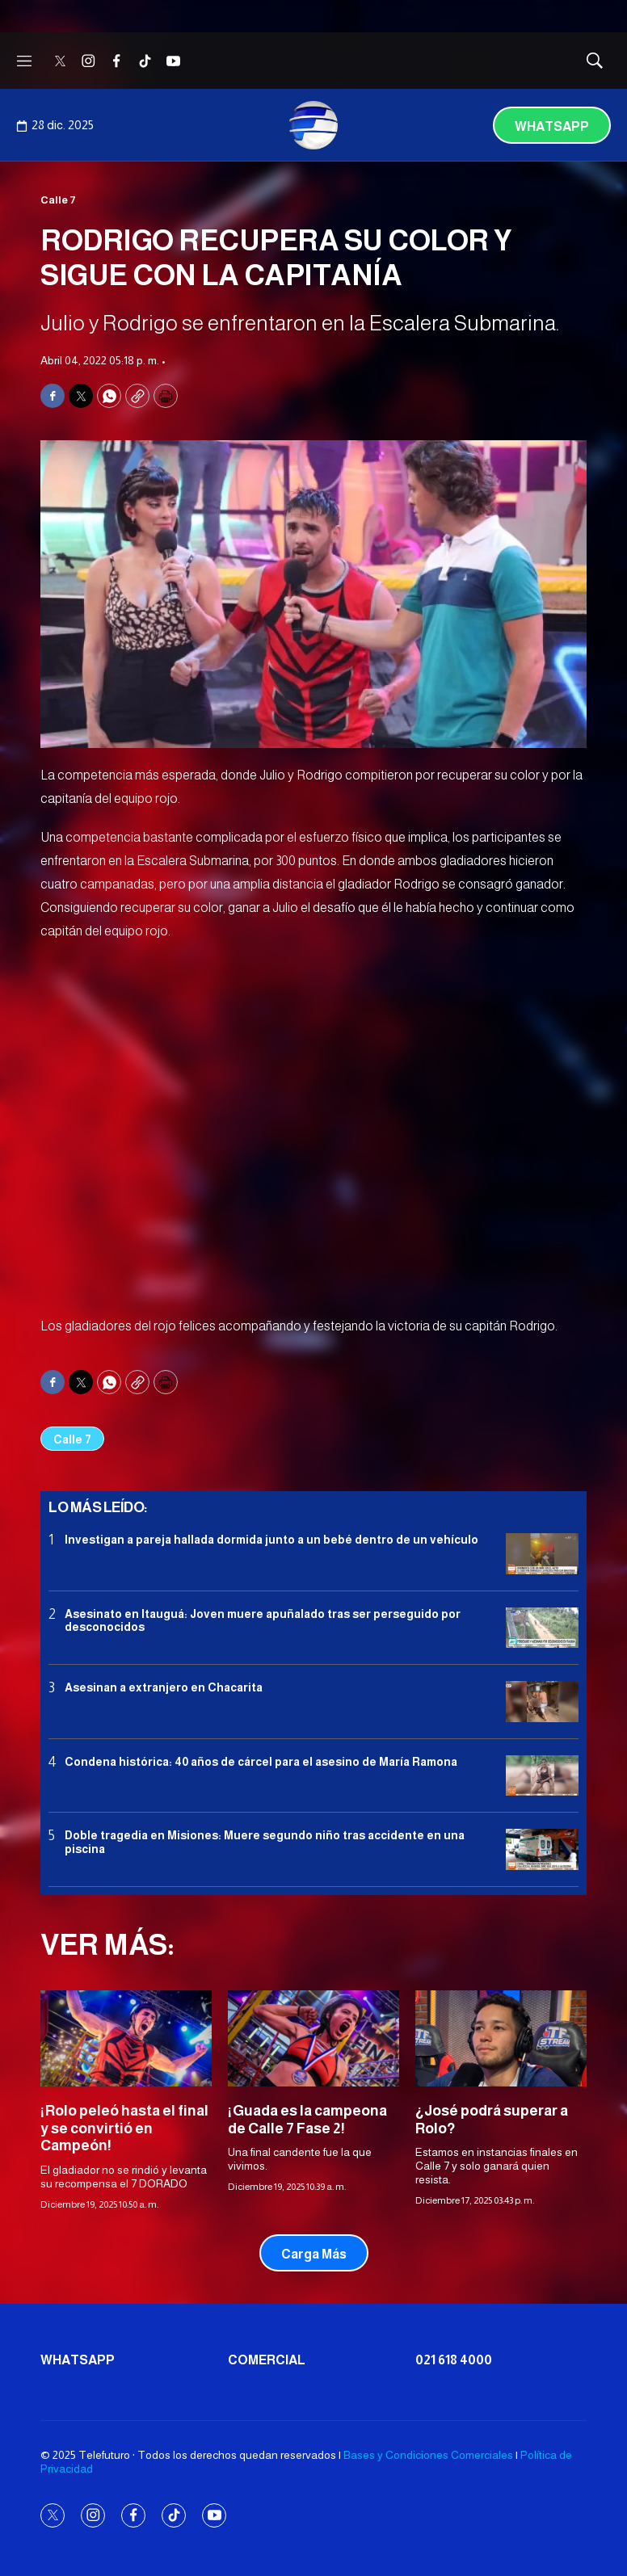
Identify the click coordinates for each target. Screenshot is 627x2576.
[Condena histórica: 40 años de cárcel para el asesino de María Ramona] (542, 1775)
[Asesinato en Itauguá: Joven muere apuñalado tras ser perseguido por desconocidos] (542, 1628)
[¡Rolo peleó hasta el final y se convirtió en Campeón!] (126, 2038)
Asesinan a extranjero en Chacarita (164, 1687)
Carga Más (314, 2254)
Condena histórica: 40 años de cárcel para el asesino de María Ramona (261, 1761)
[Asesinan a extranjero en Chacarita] (542, 1701)
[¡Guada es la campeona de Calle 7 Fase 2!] (313, 2038)
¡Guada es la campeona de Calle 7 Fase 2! (307, 2120)
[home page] (313, 125)
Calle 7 (58, 200)
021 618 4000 (453, 2360)
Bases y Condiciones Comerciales (428, 2454)
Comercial (266, 2360)
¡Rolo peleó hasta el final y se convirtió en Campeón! (124, 2128)
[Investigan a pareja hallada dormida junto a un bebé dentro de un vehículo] (542, 1553)
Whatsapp (552, 126)
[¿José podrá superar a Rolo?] (501, 2038)
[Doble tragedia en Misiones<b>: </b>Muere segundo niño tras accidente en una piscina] (542, 1849)
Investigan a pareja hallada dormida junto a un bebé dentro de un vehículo (271, 1539)
